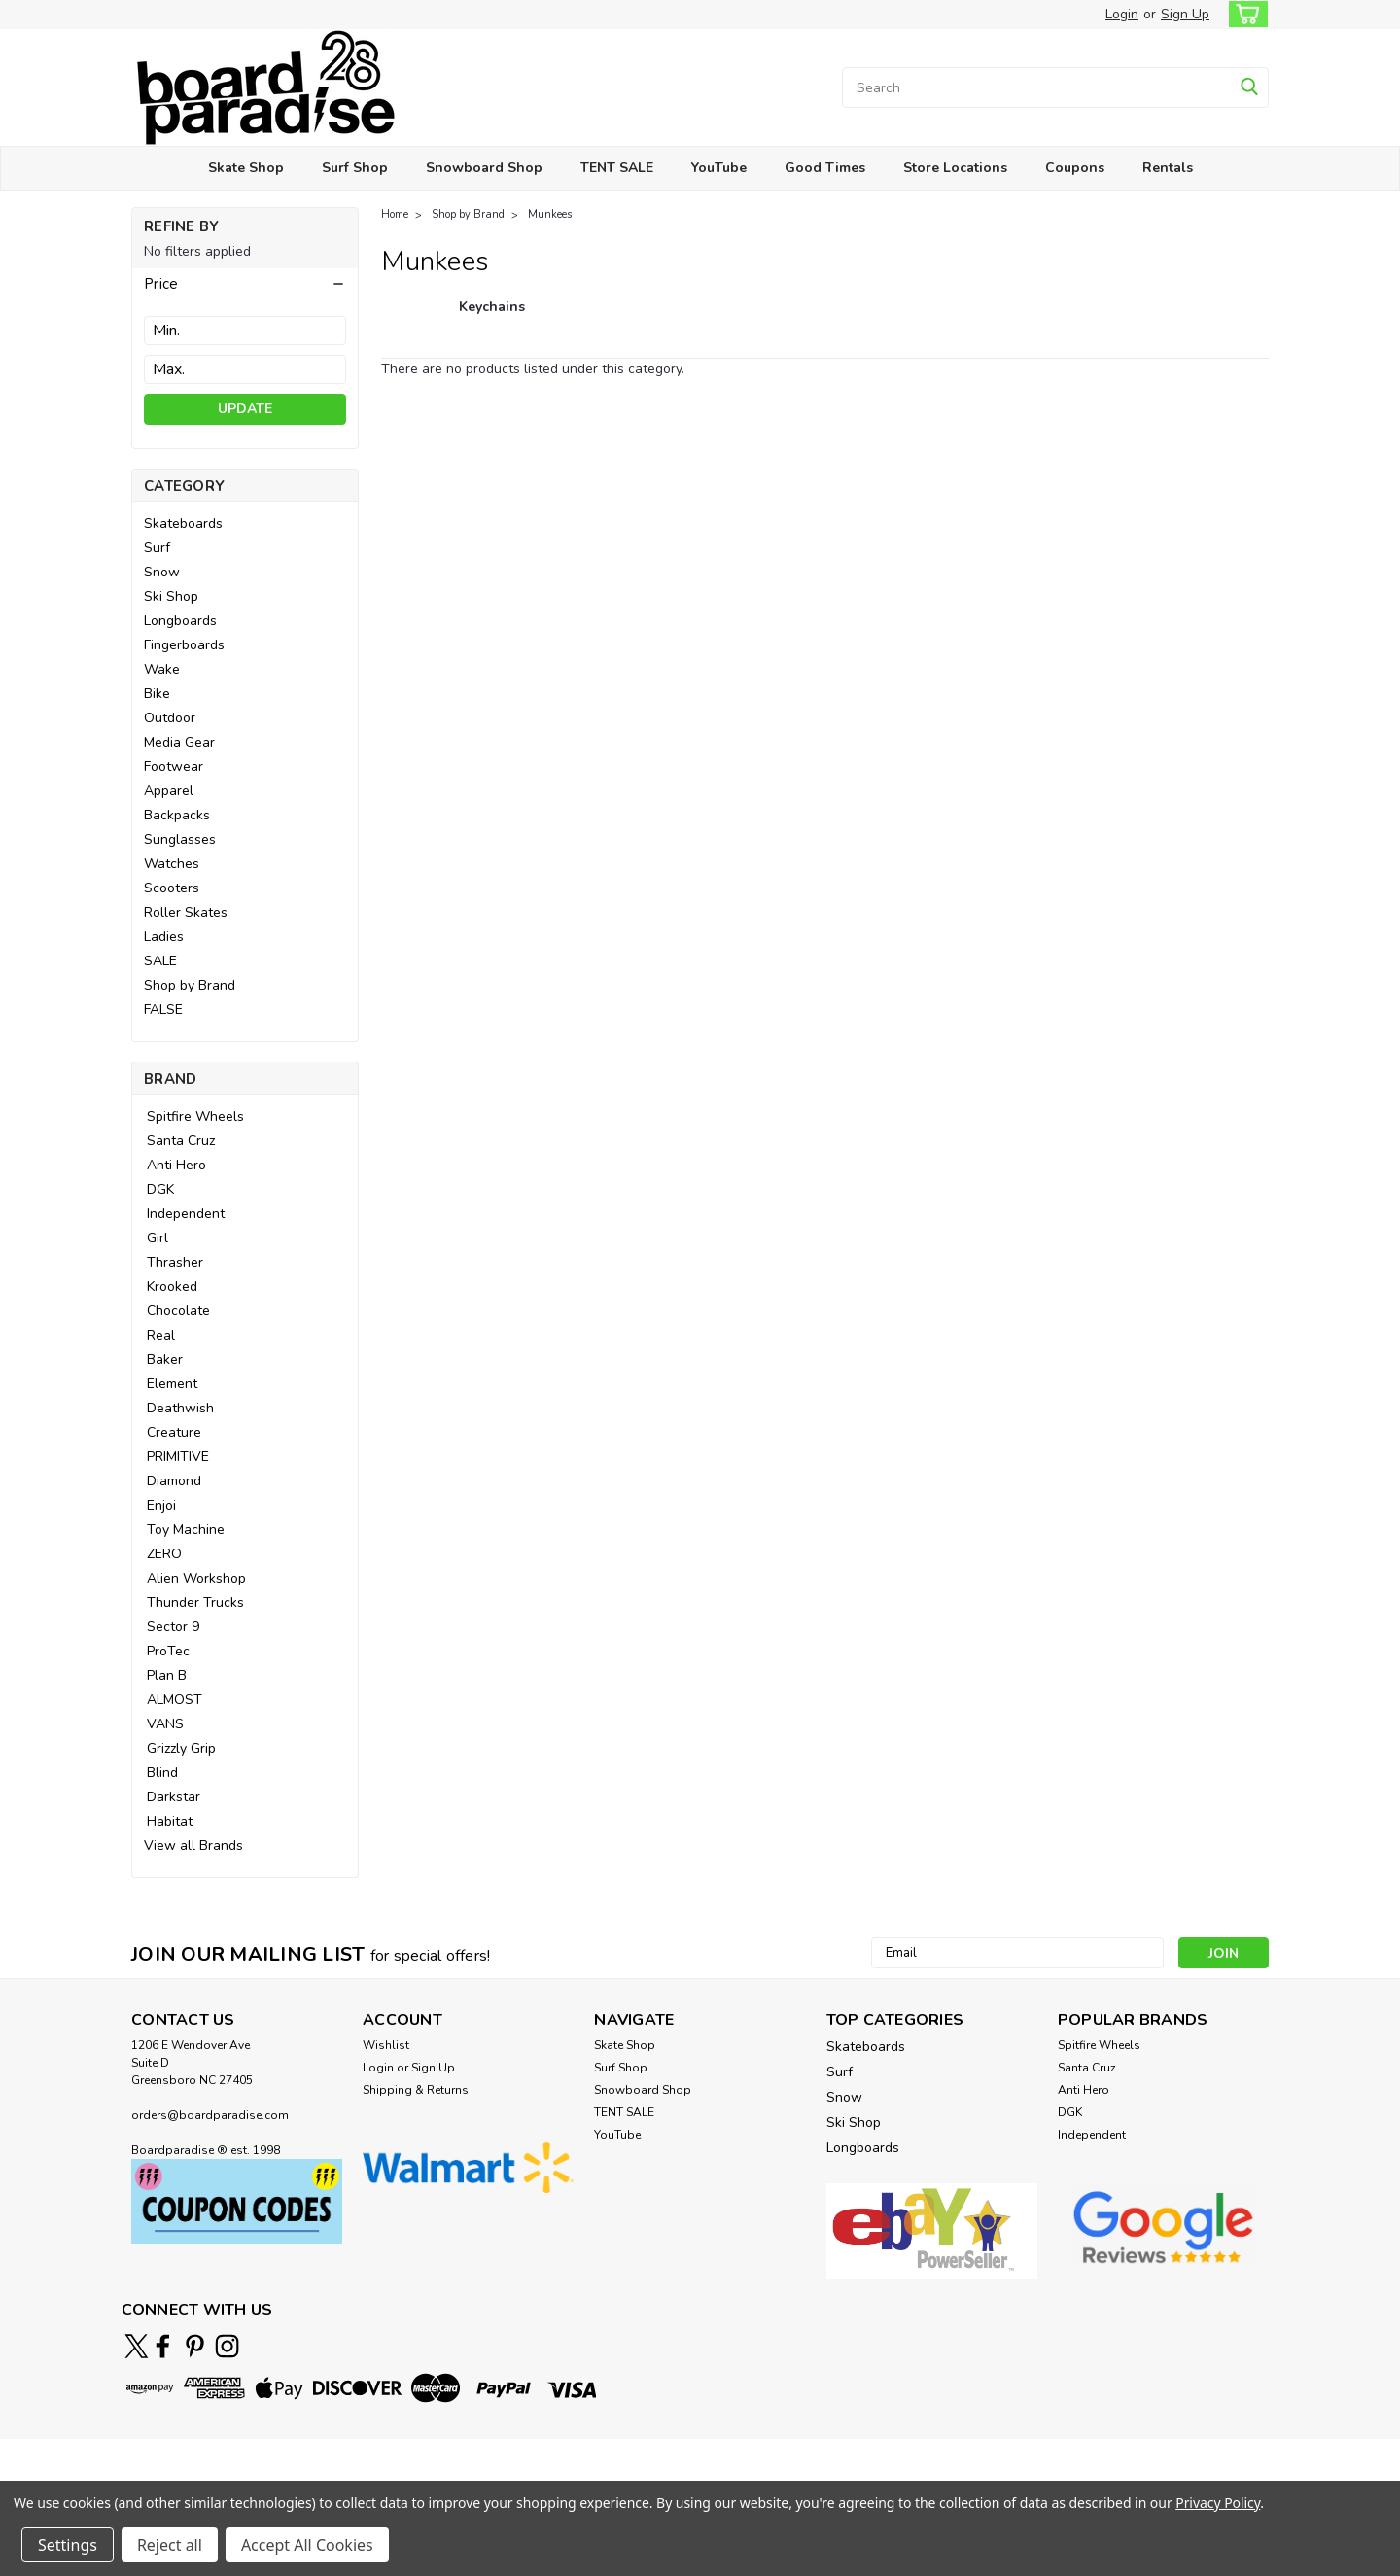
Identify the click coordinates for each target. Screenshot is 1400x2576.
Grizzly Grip (181, 1748)
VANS (165, 1724)
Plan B (167, 1675)
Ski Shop (171, 596)
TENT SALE (616, 167)
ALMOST (174, 1699)
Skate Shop (246, 167)
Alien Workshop (196, 1578)
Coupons (1074, 167)
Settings (67, 2545)
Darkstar (173, 1797)
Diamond (174, 1481)
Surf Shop (355, 167)
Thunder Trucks (195, 1602)
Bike (157, 693)
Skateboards (183, 523)
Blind (162, 1772)
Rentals (1167, 167)
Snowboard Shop (484, 167)
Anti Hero (176, 1165)
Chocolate (178, 1311)
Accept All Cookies (307, 2545)
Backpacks (177, 815)
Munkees (550, 214)
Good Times (825, 167)
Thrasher (175, 1262)
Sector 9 (173, 1627)
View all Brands (193, 1845)
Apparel (168, 791)
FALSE (163, 1009)
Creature (174, 1432)
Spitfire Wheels (195, 1116)
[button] (245, 284)
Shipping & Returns (416, 2090)
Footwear (173, 766)
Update (245, 409)
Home (394, 214)
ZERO (164, 1554)
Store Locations (955, 167)
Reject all (169, 2545)
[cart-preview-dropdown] (1244, 14)
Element (172, 1384)
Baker (165, 1359)
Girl (157, 1238)
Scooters (171, 888)
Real (161, 1335)
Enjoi (161, 1505)
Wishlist (386, 2045)
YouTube (719, 167)
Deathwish (180, 1408)
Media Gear (179, 742)
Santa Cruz (181, 1140)
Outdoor (169, 718)
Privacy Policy (1217, 2502)
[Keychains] (492, 316)
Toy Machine (186, 1529)
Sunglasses (180, 839)
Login (1121, 14)
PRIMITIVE (178, 1456)
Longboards (180, 620)
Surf (157, 548)
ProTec (168, 1651)
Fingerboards (184, 645)
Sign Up (1185, 14)
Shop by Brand (189, 985)
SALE (160, 961)
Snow (162, 572)
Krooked (172, 1286)
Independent (186, 1213)
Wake (162, 669)
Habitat (169, 1821)
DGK (160, 1189)
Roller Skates (186, 912)
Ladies (164, 936)
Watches (171, 863)
